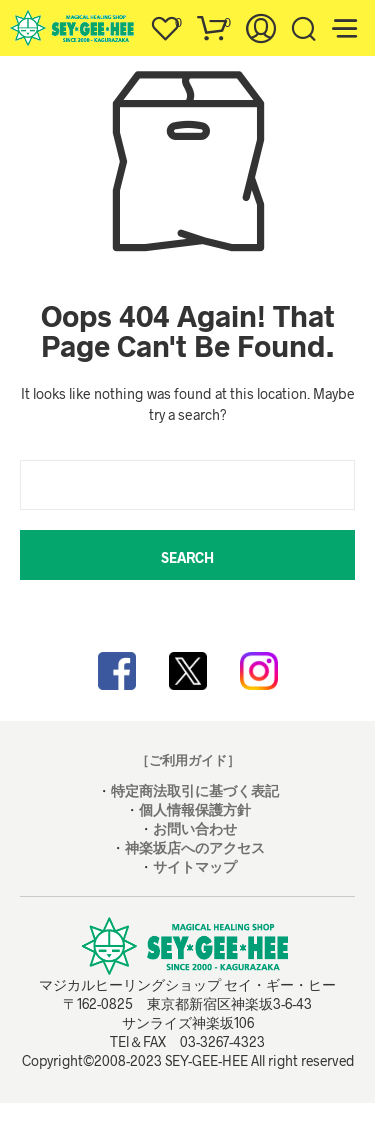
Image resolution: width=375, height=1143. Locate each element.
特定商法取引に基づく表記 (195, 790)
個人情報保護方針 (195, 809)
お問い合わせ (195, 828)
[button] (165, 23)
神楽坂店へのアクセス (195, 847)
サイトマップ (195, 866)
